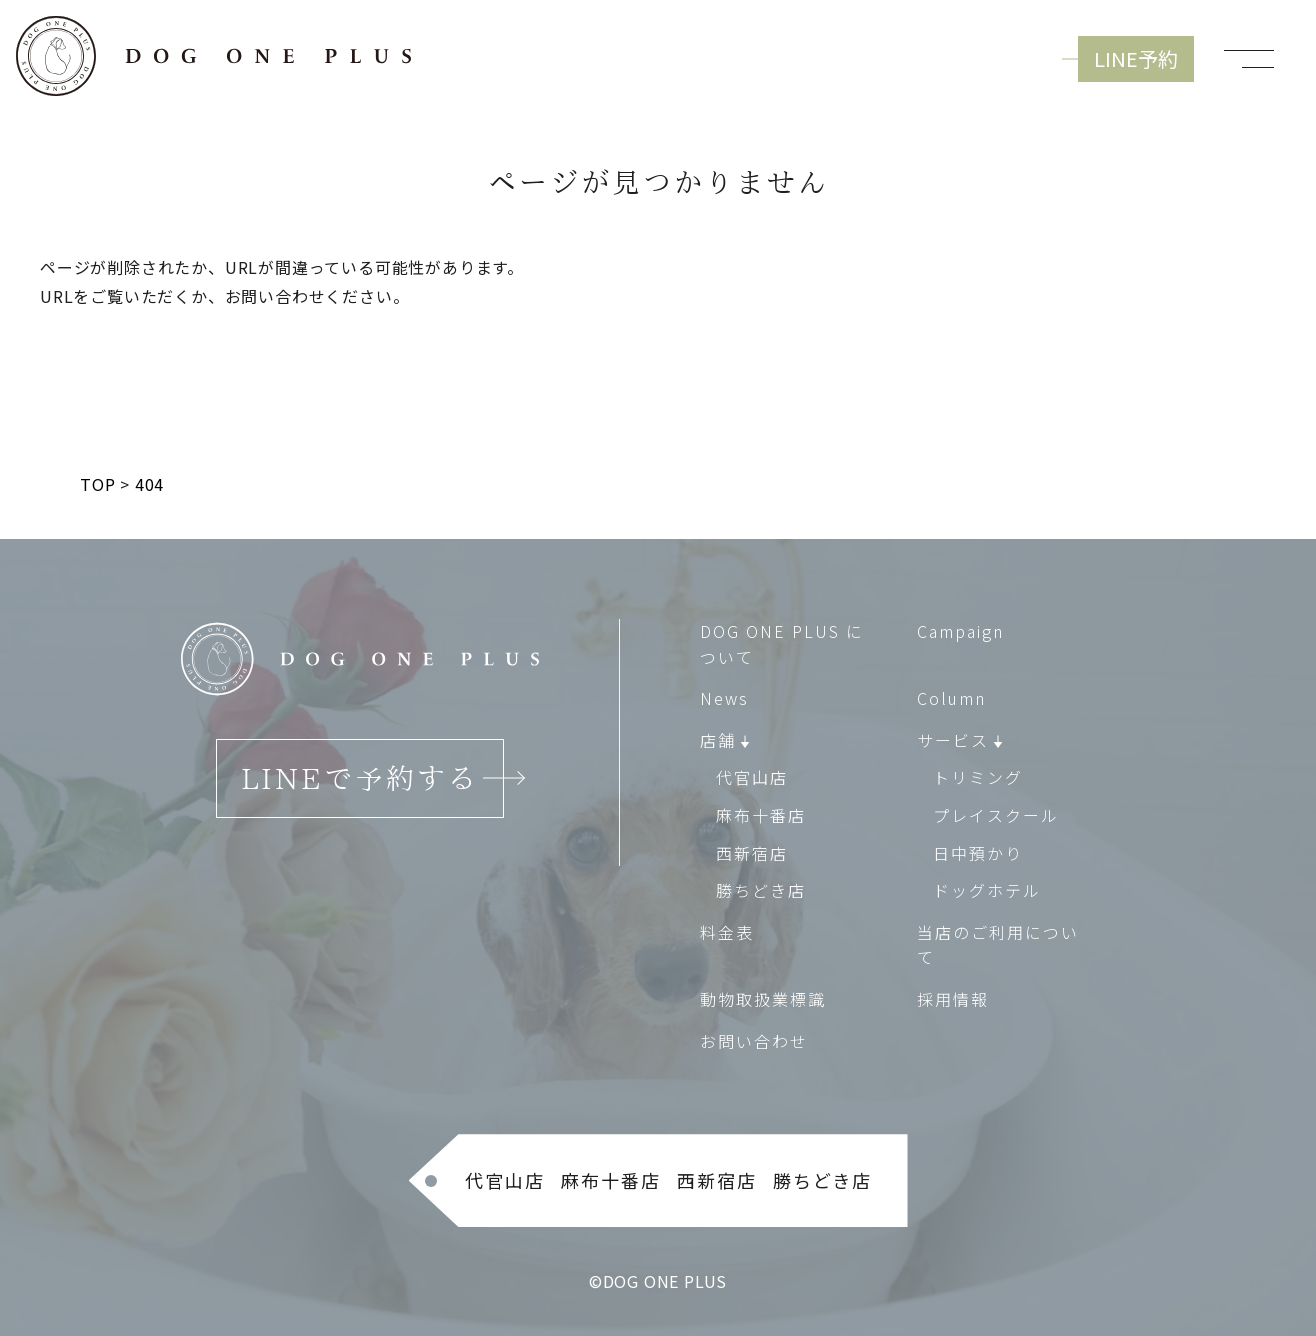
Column (951, 698)
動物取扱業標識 (763, 999)
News (724, 698)
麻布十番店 (761, 815)
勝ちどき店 (761, 890)
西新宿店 (752, 853)
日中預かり (978, 853)
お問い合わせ (754, 1041)
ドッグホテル (987, 890)
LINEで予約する (360, 778)
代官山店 (752, 778)
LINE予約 (1136, 58)
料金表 (727, 932)
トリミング (978, 778)
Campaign (960, 631)
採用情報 (953, 999)
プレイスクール (996, 815)
